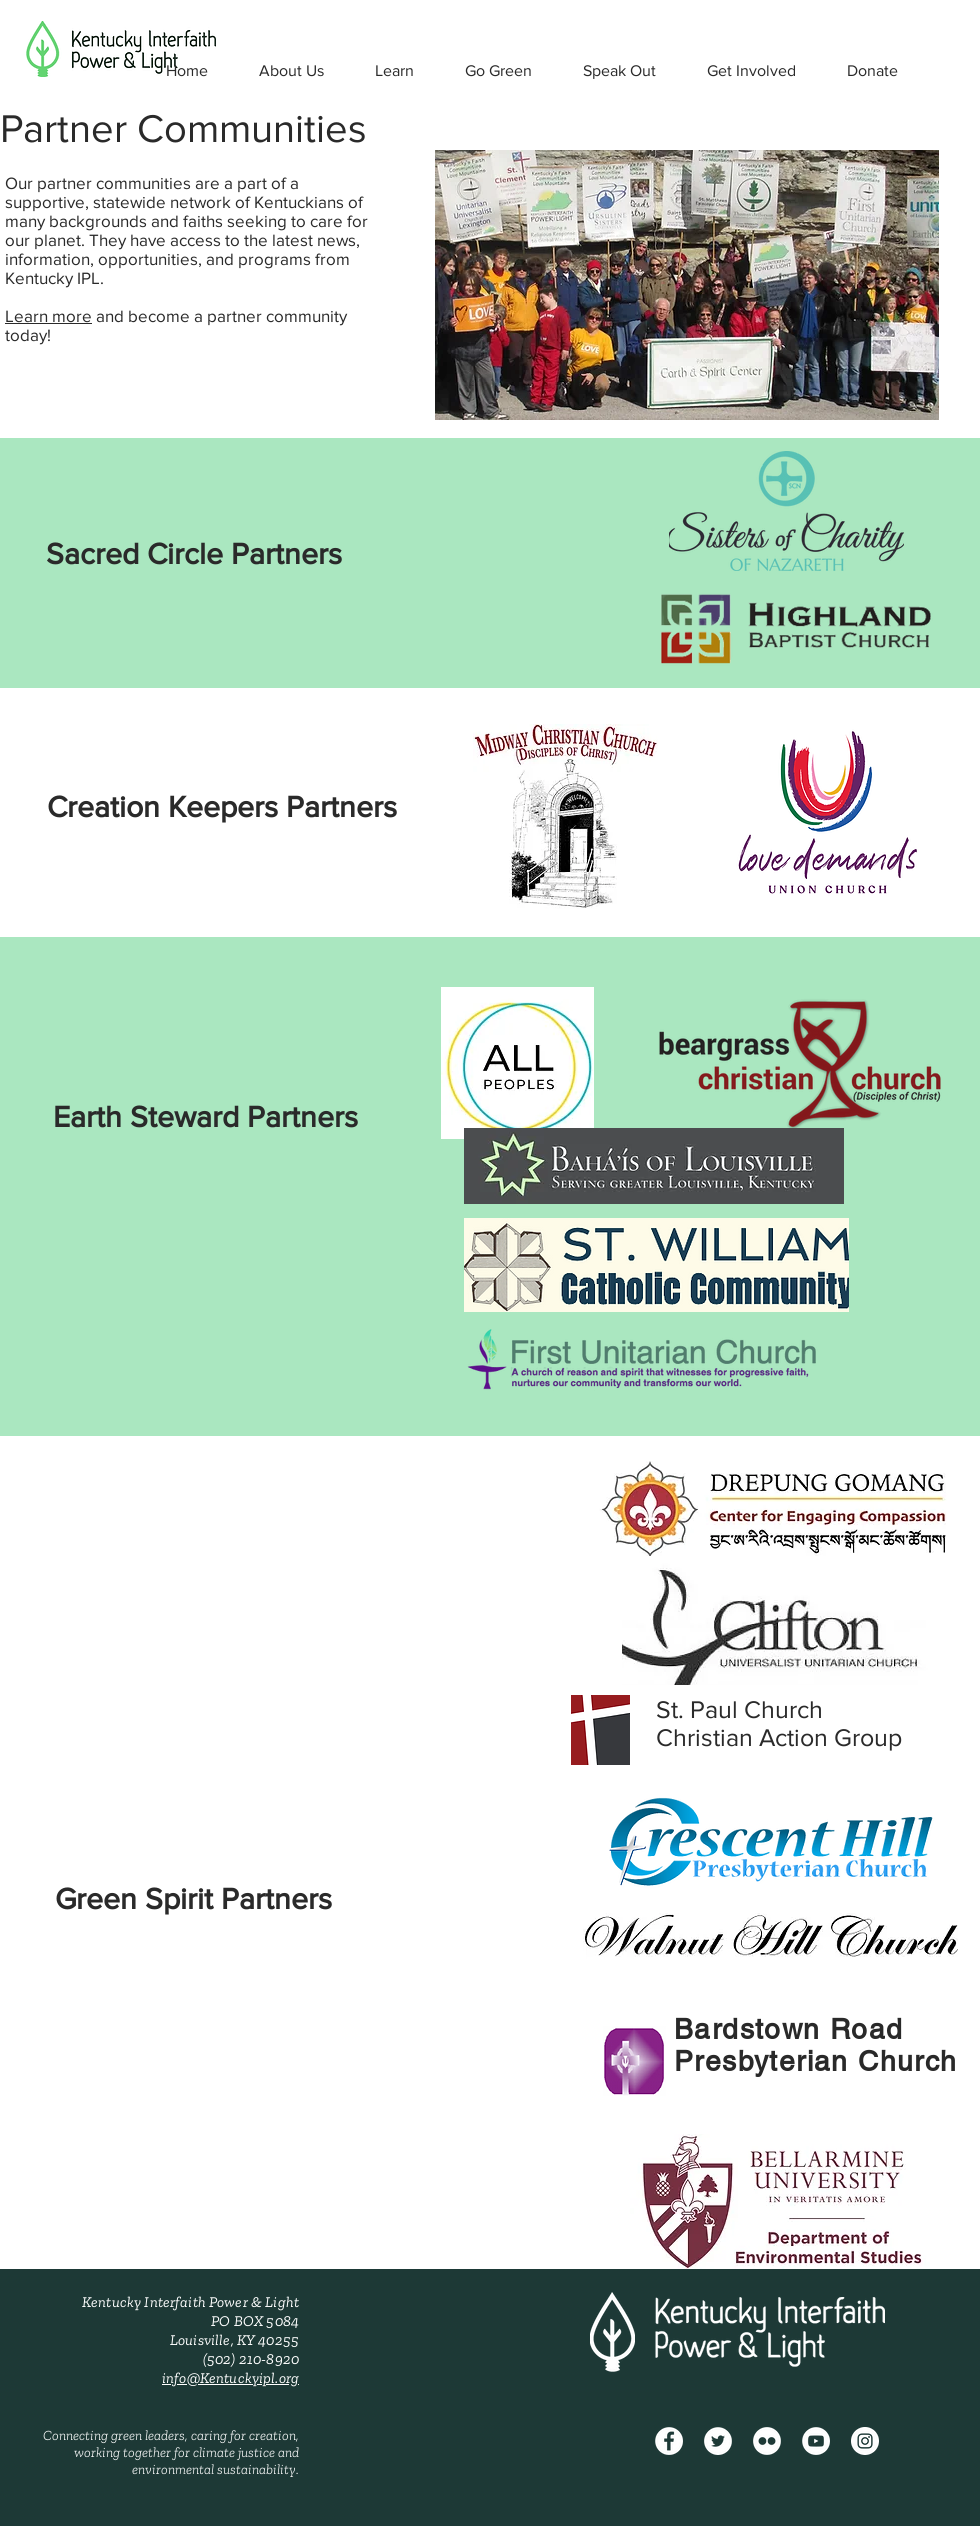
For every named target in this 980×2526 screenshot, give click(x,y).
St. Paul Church (739, 1709)
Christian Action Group (779, 1737)
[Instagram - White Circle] (865, 2441)
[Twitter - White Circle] (718, 2441)
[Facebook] (669, 2441)
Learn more (48, 315)
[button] (291, 71)
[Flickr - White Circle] (767, 2441)
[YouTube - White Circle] (816, 2441)
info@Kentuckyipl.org (230, 2378)
